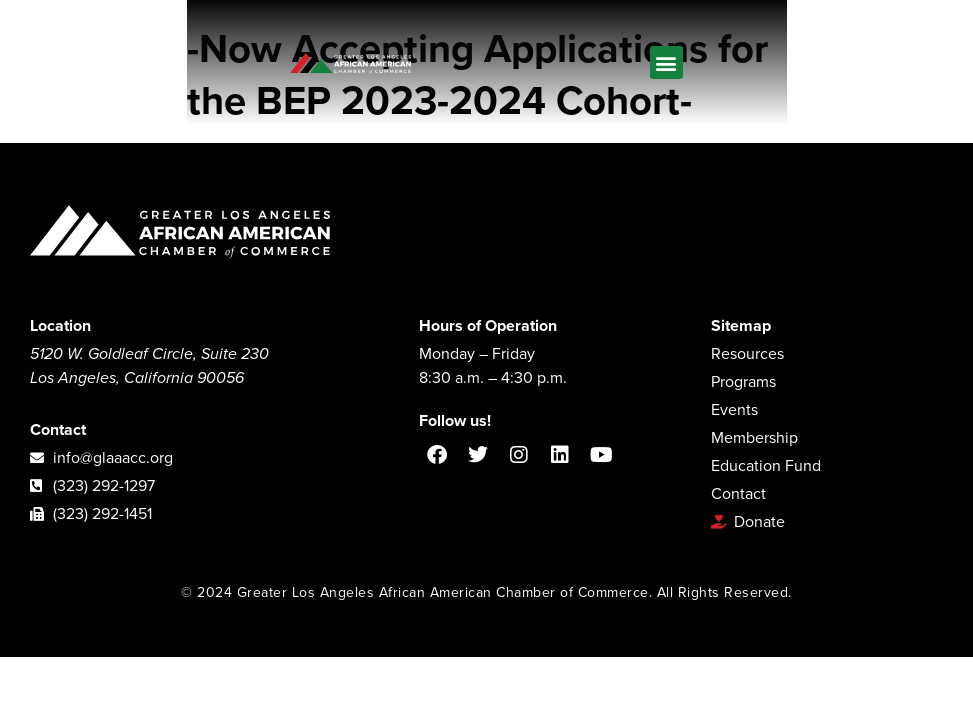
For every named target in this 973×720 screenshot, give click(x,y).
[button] (666, 62)
